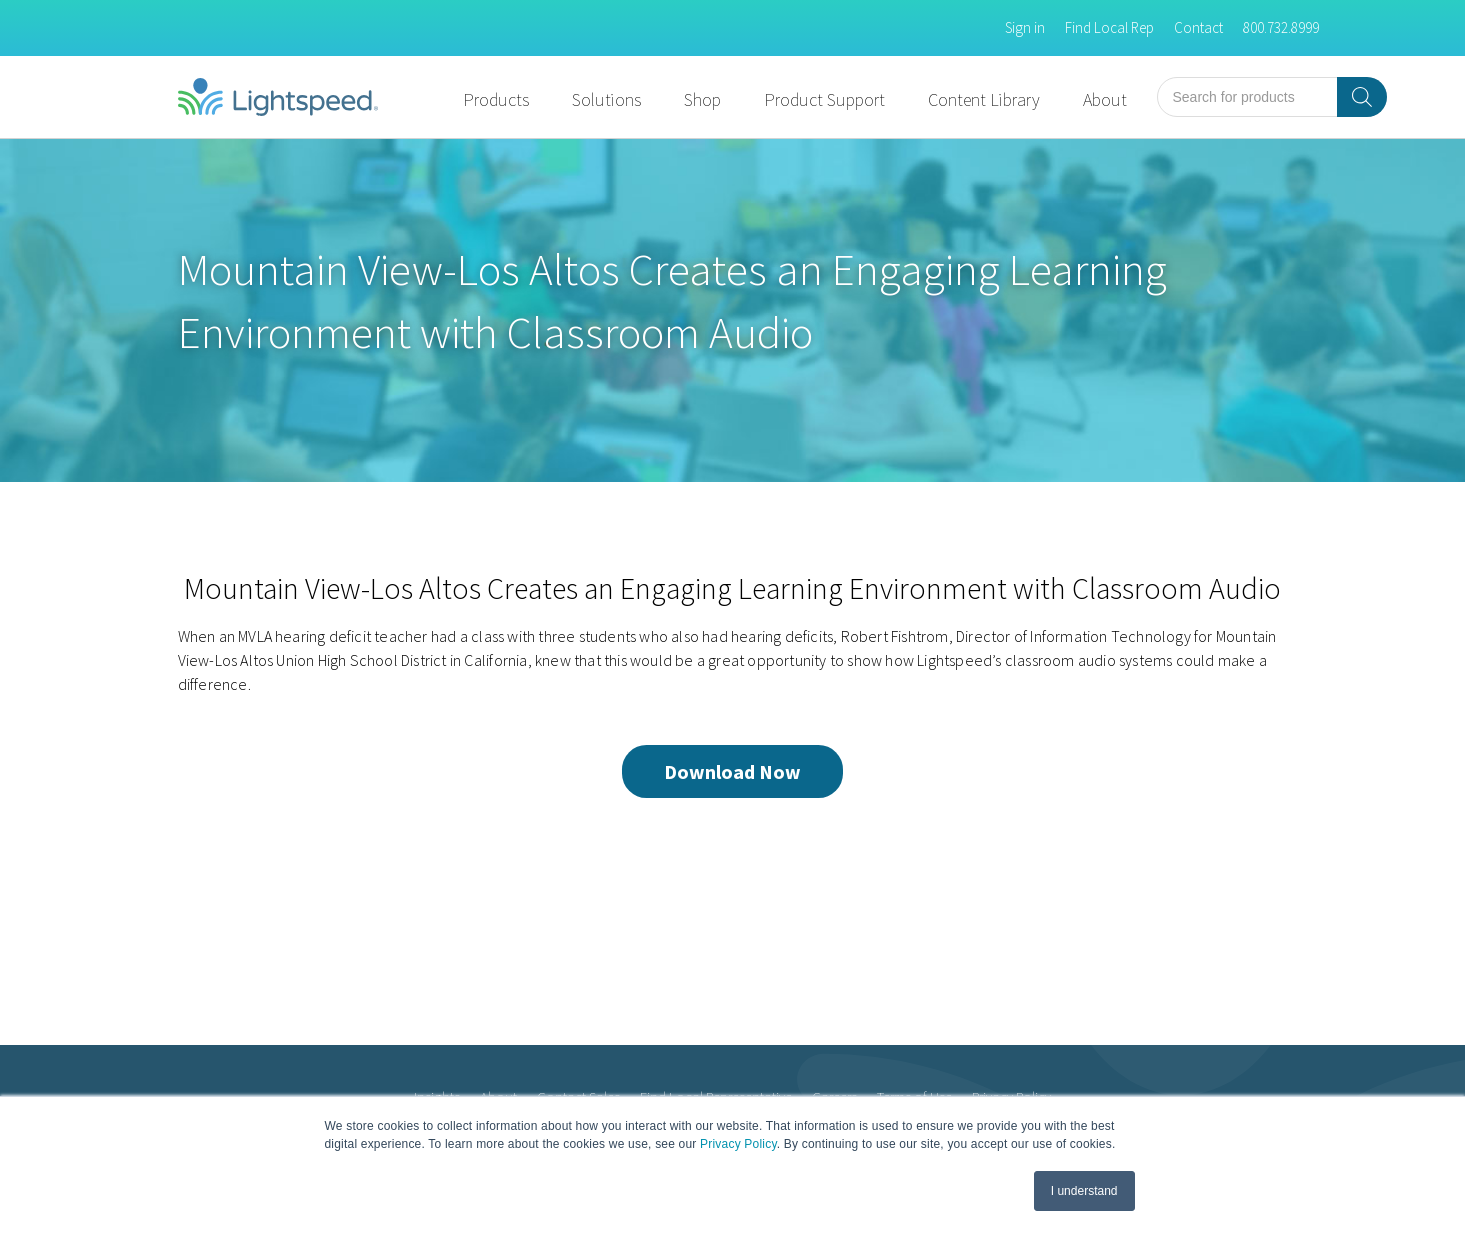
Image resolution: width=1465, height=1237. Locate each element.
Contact (1198, 27)
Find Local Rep (1109, 27)
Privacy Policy (738, 1144)
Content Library (984, 99)
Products (496, 99)
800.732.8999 (1281, 27)
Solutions (606, 99)
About (1105, 99)
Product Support (824, 99)
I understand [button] (1084, 1191)
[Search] (1362, 97)
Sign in (1025, 27)
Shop (702, 99)
